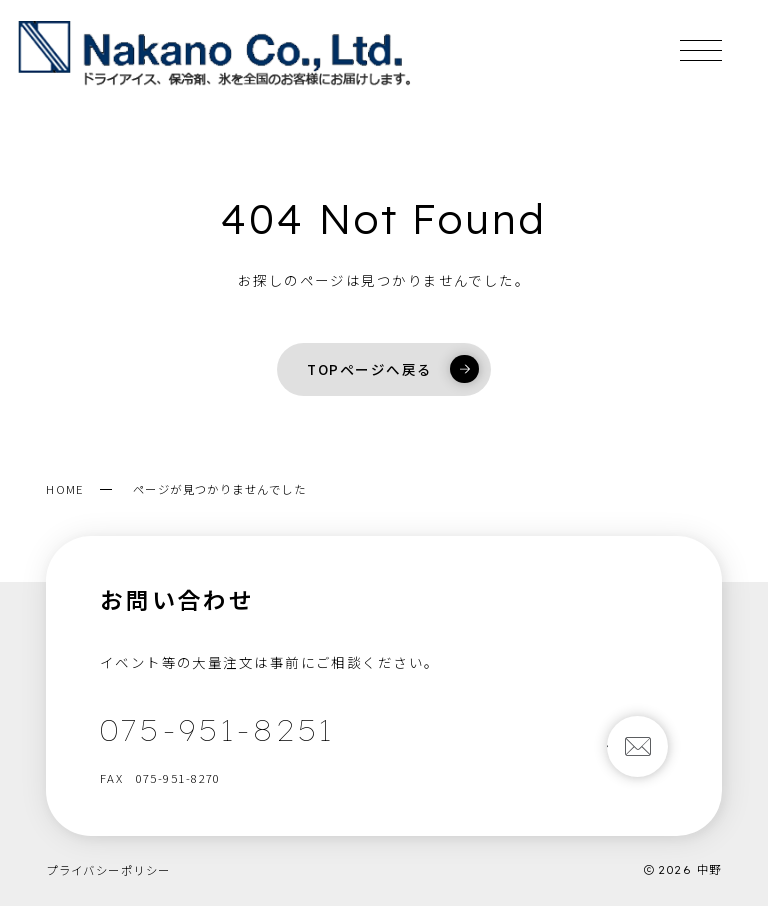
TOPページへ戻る (392, 369)
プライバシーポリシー (108, 870)
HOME (65, 489)
